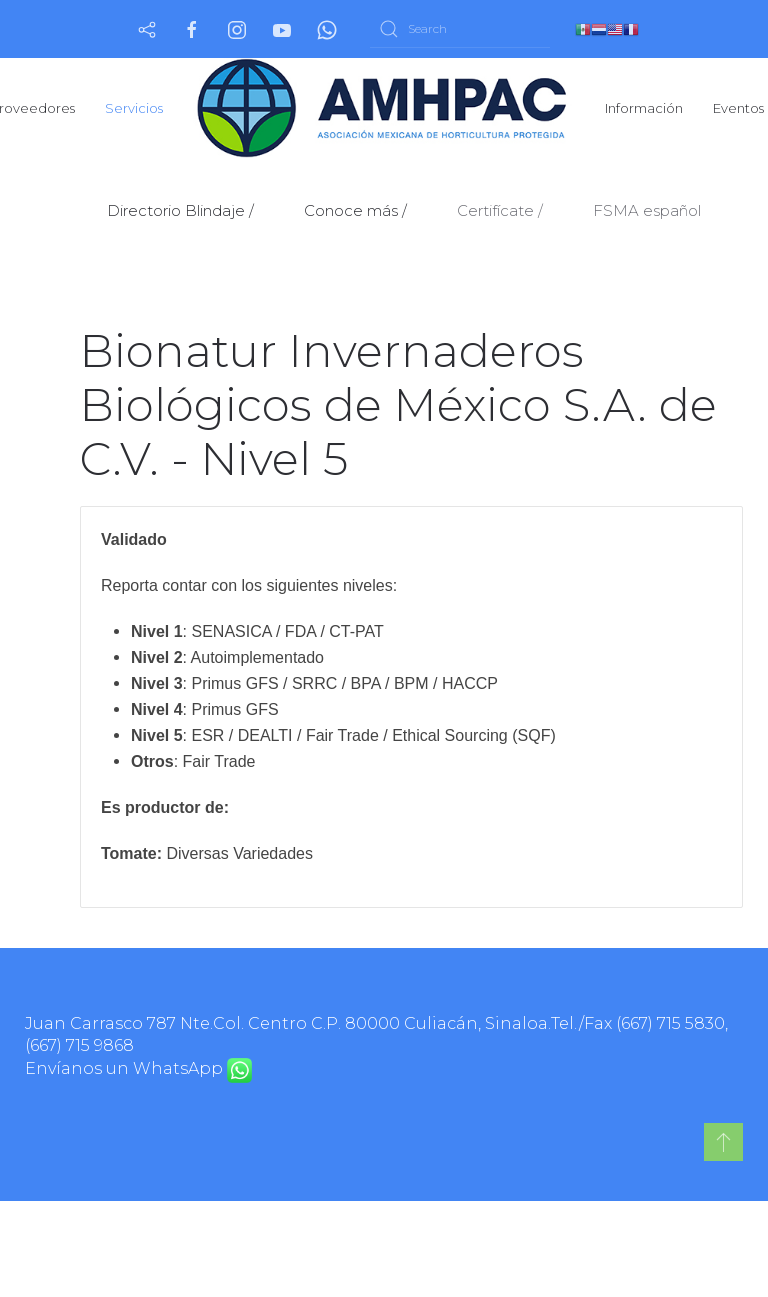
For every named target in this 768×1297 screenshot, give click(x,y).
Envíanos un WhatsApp (138, 1068)
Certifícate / (500, 210)
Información (644, 108)
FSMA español (647, 210)
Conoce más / (355, 210)
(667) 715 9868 (79, 1045)
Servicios (134, 108)
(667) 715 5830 (670, 1023)
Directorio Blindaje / (180, 210)
